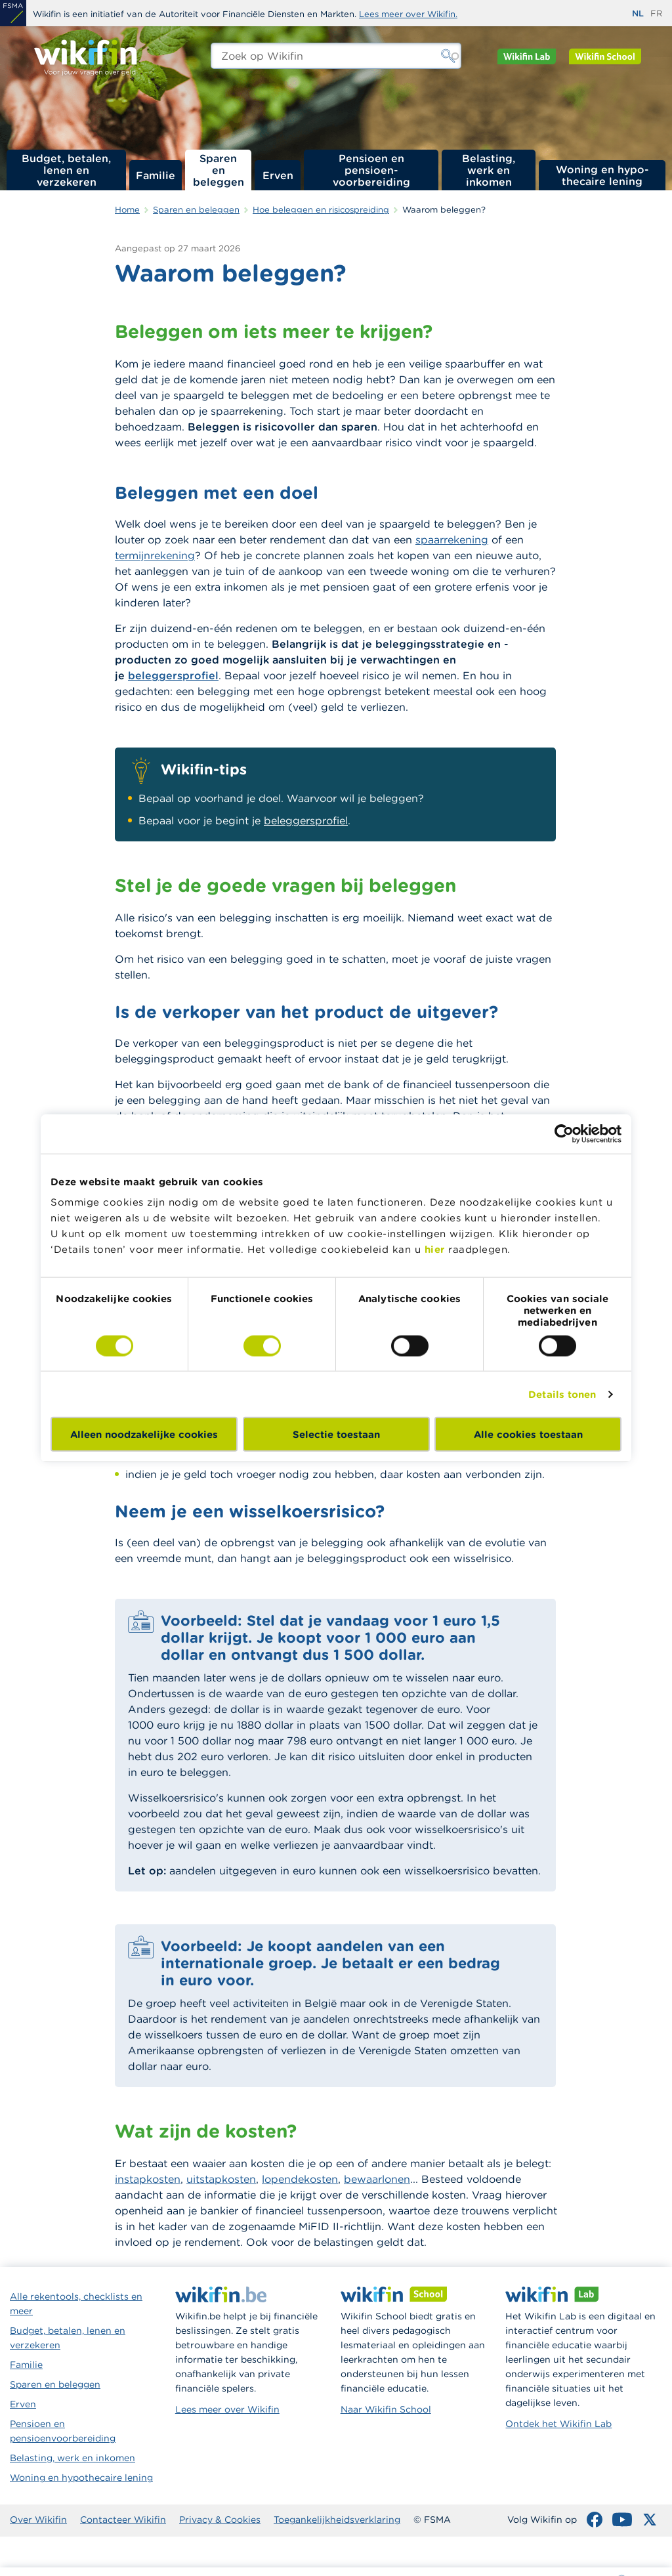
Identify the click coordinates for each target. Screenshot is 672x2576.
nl (638, 13)
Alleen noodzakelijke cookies (144, 1434)
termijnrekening (155, 555)
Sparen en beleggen (218, 170)
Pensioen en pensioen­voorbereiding (371, 170)
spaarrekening (451, 539)
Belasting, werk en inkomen (488, 170)
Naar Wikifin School (386, 2409)
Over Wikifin (38, 2519)
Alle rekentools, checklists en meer (76, 2304)
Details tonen (562, 1393)
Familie (155, 175)
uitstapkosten (221, 2178)
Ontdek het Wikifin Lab (558, 2424)
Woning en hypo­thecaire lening (602, 175)
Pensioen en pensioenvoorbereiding (63, 2431)
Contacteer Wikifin (123, 2519)
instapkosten (147, 2178)
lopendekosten (300, 2178)
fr (656, 13)
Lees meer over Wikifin (227, 2409)
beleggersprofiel (173, 675)
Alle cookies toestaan (528, 1434)
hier (435, 1249)
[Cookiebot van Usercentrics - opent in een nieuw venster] (564, 1133)
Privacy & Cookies (220, 2519)
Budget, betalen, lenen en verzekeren (66, 170)
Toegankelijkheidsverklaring (337, 2519)
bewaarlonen (377, 2178)
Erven (277, 175)
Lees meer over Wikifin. (408, 14)
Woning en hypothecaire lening (81, 2477)
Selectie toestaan (336, 1434)
